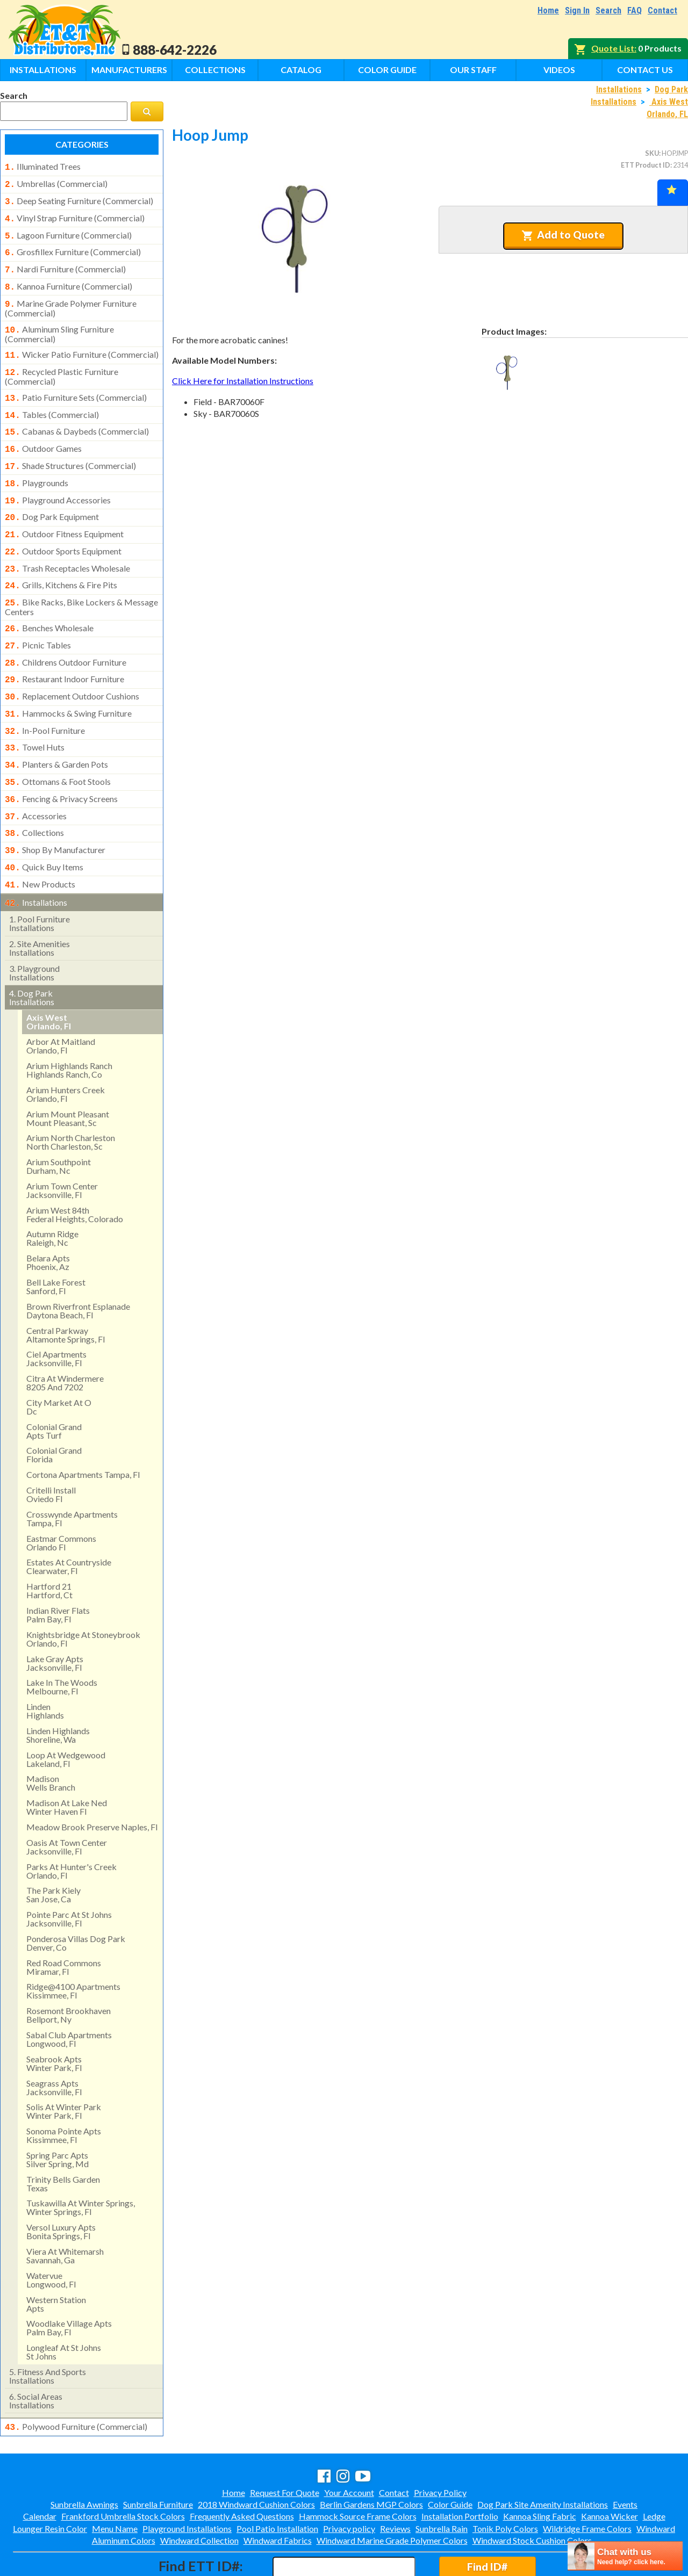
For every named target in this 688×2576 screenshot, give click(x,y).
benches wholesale (49, 601)
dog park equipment (52, 496)
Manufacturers (129, 69)
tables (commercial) (52, 401)
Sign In (577, 10)
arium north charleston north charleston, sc (70, 1096)
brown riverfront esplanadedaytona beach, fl (78, 1265)
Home (548, 10)
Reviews (395, 2482)
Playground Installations (187, 2482)
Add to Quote (563, 234)
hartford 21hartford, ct (49, 1545)
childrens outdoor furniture (65, 633)
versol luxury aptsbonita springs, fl (61, 2186)
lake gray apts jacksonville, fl (54, 1617)
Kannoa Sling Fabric (539, 2470)
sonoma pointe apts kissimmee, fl (63, 2090)
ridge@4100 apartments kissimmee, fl (73, 1945)
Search (608, 10)
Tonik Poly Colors (505, 2482)
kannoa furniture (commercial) (68, 279)
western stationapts (56, 2258)
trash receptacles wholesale (67, 545)
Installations (43, 69)
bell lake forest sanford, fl (55, 1241)
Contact (662, 10)
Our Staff (473, 69)
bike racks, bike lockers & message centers (81, 580)
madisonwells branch (50, 1737)
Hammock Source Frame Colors (358, 2470)
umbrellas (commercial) (56, 183)
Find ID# (487, 2520)
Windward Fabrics (277, 2494)
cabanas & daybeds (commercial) (77, 416)
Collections (215, 69)
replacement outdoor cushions (72, 665)
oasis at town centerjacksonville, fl (66, 1801)
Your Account (349, 2446)
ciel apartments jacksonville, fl (56, 1313)
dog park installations (31, 952)
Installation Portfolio (459, 2470)
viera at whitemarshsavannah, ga (65, 2210)
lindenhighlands (45, 1665)
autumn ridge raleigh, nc (52, 1193)
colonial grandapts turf (54, 1385)
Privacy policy (349, 2482)
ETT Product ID (645, 165)
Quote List (612, 48)
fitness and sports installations (47, 2330)
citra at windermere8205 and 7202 (65, 1337)
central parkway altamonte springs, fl (65, 1289)
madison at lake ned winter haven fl (66, 1761)
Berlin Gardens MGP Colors (371, 2458)
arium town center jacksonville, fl (62, 1145)
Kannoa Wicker (609, 2470)
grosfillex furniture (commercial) (73, 246)
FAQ (634, 10)
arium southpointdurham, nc (58, 1121)
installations (36, 858)
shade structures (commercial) (70, 448)
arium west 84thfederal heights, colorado (74, 1169)
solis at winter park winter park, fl (63, 2066)
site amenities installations (39, 902)
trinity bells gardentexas (63, 2138)
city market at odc (58, 1361)
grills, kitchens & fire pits (61, 560)
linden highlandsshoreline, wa (58, 1689)
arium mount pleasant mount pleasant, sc (67, 1073)
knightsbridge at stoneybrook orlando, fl (83, 1593)
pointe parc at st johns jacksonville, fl (69, 1873)
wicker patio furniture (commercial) (82, 344)
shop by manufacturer (55, 809)
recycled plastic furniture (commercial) (61, 363)
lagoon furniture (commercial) (68, 231)
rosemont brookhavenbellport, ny (68, 1969)
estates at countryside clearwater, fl (68, 1521)
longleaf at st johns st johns (63, 2306)
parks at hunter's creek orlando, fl (71, 1825)
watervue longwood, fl (51, 2234)
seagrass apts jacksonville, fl (54, 2042)
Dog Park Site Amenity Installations (542, 2458)
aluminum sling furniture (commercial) (59, 323)
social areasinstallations (35, 2355)
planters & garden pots (56, 729)
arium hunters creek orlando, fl (65, 1049)
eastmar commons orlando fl (61, 1497)
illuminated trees (43, 166)
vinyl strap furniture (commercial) (75, 215)
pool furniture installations (39, 878)
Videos (559, 69)
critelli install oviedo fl (51, 1449)
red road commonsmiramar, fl (63, 1922)
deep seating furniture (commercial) (79, 199)
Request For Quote (284, 2446)
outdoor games (43, 432)
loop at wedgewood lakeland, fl (65, 1714)
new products (40, 841)
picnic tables (38, 617)
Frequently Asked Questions (242, 2470)
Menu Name (115, 2482)
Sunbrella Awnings (84, 2458)
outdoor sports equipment (63, 529)
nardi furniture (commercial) (65, 263)
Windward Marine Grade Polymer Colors (392, 2494)
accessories (36, 777)
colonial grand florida (54, 1409)
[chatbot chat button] (625, 2556)
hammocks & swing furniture (68, 681)
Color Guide (387, 69)
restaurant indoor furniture (64, 649)
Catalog (301, 69)
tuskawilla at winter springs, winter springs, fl (80, 2162)
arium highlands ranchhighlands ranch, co (69, 1024)
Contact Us (645, 69)
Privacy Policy (440, 2446)
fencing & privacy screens (61, 761)
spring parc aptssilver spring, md (57, 2114)
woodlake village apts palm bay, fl (69, 2282)
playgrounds (36, 465)
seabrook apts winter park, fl (54, 2018)
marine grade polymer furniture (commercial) (71, 298)
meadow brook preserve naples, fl (91, 1782)
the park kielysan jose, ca (53, 1849)
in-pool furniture (45, 697)
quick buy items (44, 825)
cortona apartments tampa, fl (83, 1429)
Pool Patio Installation (277, 2482)
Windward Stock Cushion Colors (532, 2494)
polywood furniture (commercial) (76, 2381)
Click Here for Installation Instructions (242, 381)
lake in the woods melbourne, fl (61, 1641)
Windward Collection (199, 2494)
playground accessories (58, 481)
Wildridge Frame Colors (587, 2482)
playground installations (34, 927)
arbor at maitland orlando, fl (60, 1000)
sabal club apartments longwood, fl (69, 1994)
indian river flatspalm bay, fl (58, 1569)
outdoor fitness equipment (64, 512)
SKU (652, 153)
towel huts (34, 713)
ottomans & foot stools (58, 745)
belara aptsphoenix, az (48, 1217)
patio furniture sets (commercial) (76, 385)
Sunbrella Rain (441, 2482)
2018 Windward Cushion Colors (256, 2458)
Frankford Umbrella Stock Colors (123, 2470)
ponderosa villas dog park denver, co (75, 1897)
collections (34, 793)
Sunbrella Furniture (158, 2458)
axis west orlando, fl (48, 976)
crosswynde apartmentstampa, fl (72, 1473)
